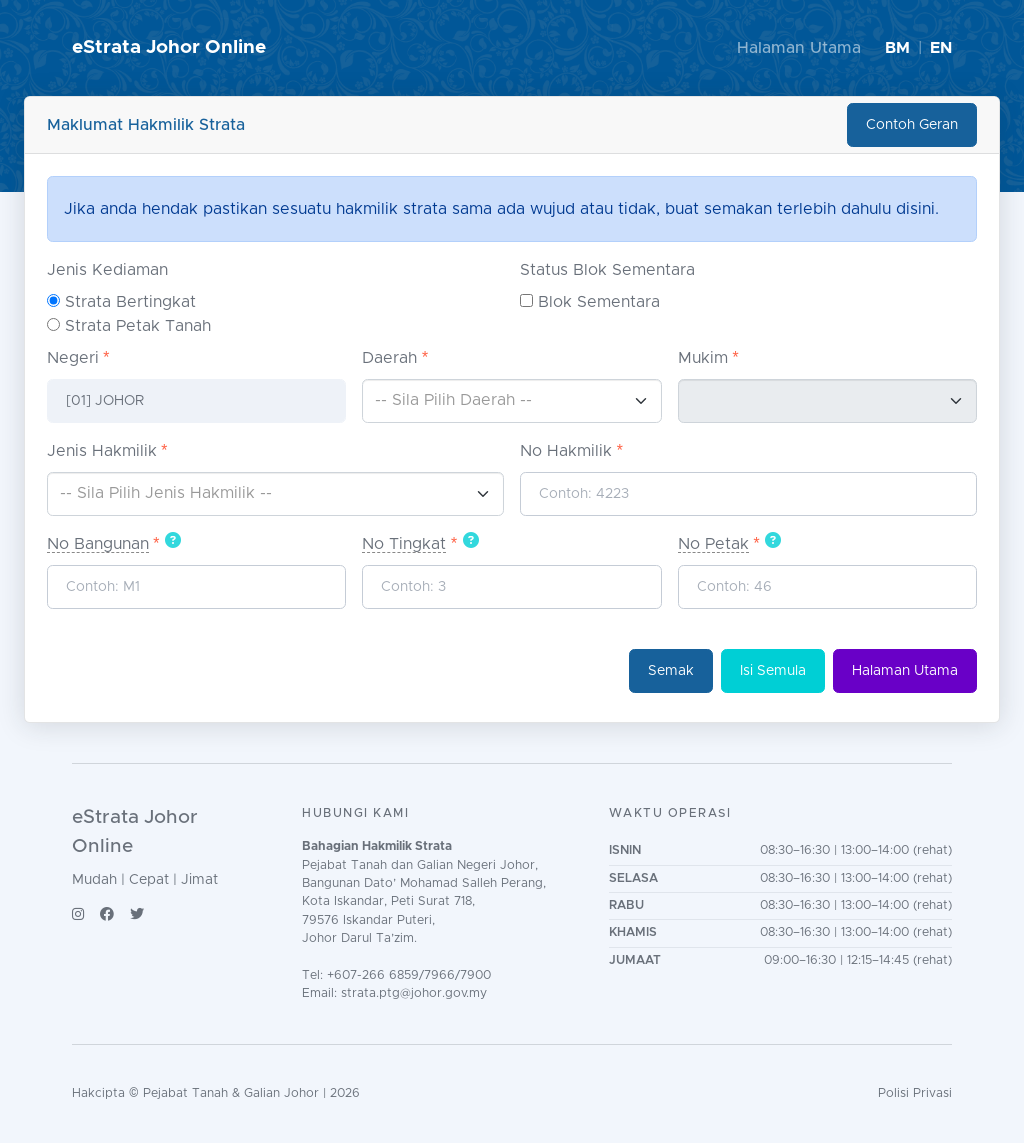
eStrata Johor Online (169, 47)
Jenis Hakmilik (102, 451)
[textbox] (512, 400)
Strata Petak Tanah (138, 326)
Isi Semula (773, 671)
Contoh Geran (912, 125)
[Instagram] (78, 914)
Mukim (703, 358)
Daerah (389, 358)
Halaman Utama (799, 48)
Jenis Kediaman (107, 270)
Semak (671, 671)
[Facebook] (107, 914)
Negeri (73, 358)
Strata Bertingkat (130, 302)
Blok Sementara (599, 302)
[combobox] (512, 401)
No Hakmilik (566, 451)
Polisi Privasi (915, 1093)
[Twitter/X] (137, 914)
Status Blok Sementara (607, 270)
